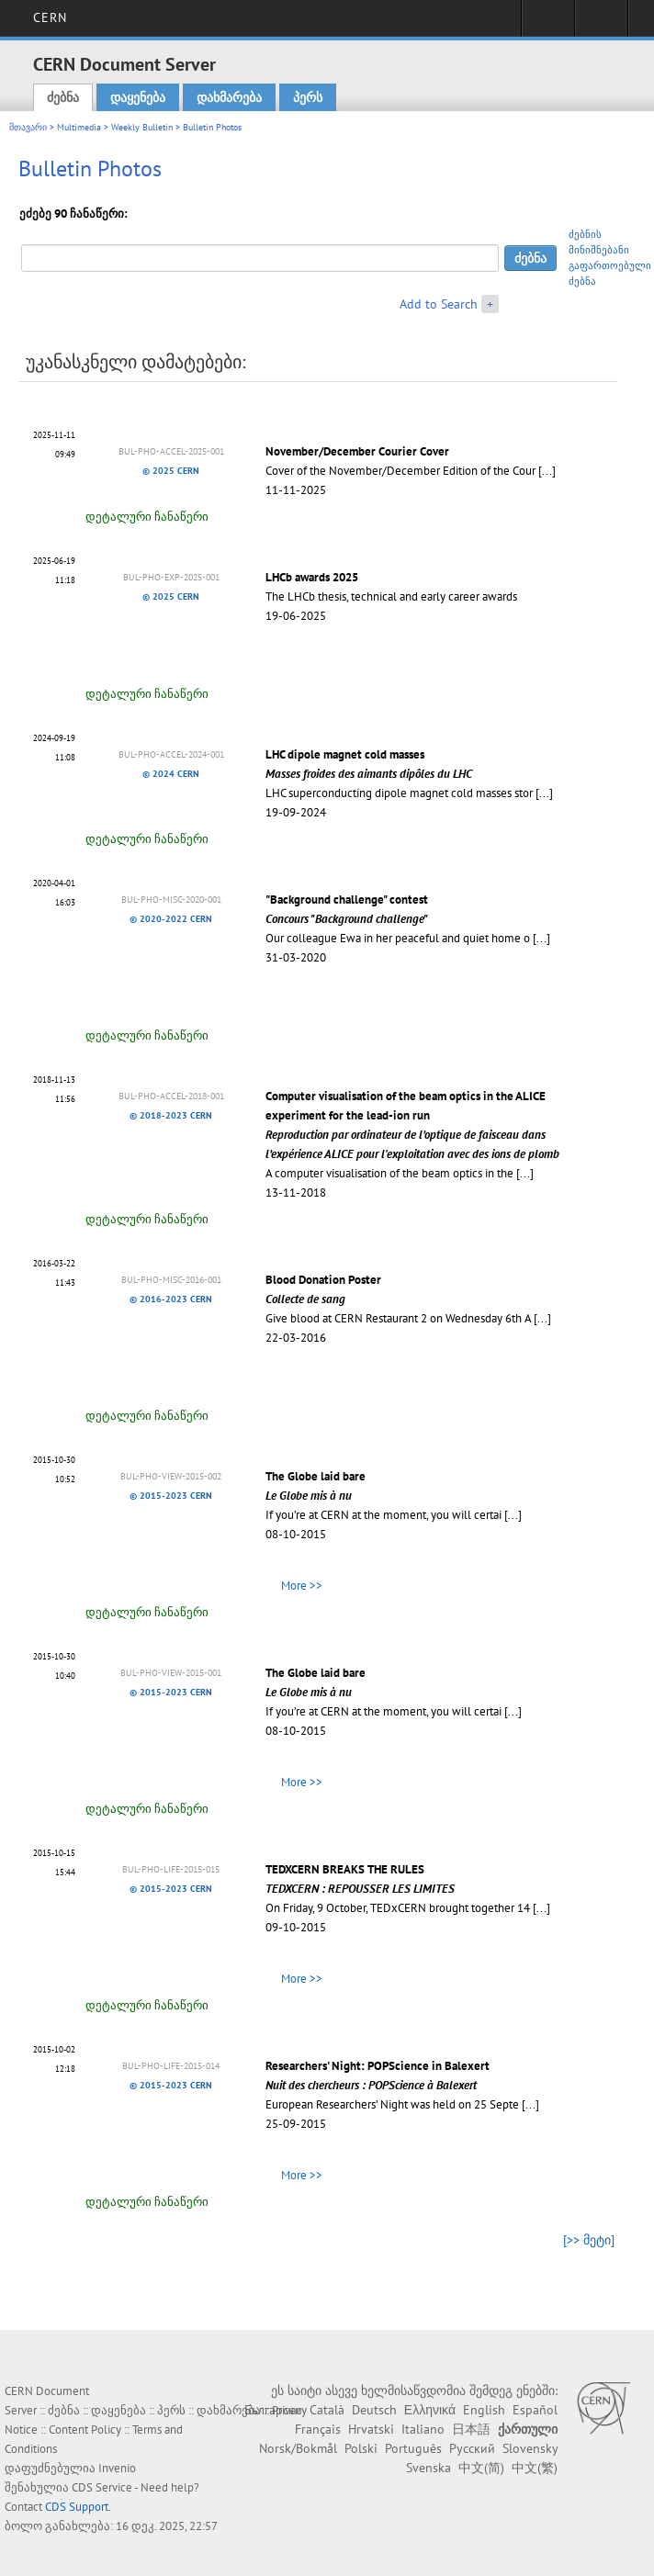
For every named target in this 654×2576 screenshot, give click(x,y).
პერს (307, 97)
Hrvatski (371, 2429)
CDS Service (102, 2487)
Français (318, 2429)
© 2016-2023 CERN (171, 1299)
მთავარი (28, 127)
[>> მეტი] (589, 2240)
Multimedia (79, 127)
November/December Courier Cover (357, 451)
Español (535, 2410)
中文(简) (481, 2467)
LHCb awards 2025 (311, 577)
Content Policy (85, 2429)
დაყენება (137, 97)
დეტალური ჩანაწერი (147, 516)
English (484, 2410)
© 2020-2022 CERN (171, 919)
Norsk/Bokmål (298, 2448)
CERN (50, 17)
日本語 (471, 2429)
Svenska (428, 2467)
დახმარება (229, 97)
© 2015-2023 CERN (171, 1496)
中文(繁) (535, 2467)
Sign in (548, 24)
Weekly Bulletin (142, 127)
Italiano (423, 2429)
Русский (472, 2448)
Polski (361, 2448)
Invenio (117, 2468)
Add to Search (439, 304)
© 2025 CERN (170, 471)
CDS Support (76, 2506)
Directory (601, 24)
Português (413, 2448)
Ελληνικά (430, 2410)
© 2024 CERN (170, 774)
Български (273, 2410)
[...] (547, 470)
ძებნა (63, 97)
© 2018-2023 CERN (171, 1115)
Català (327, 2410)
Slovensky (530, 2448)
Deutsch (374, 2410)
